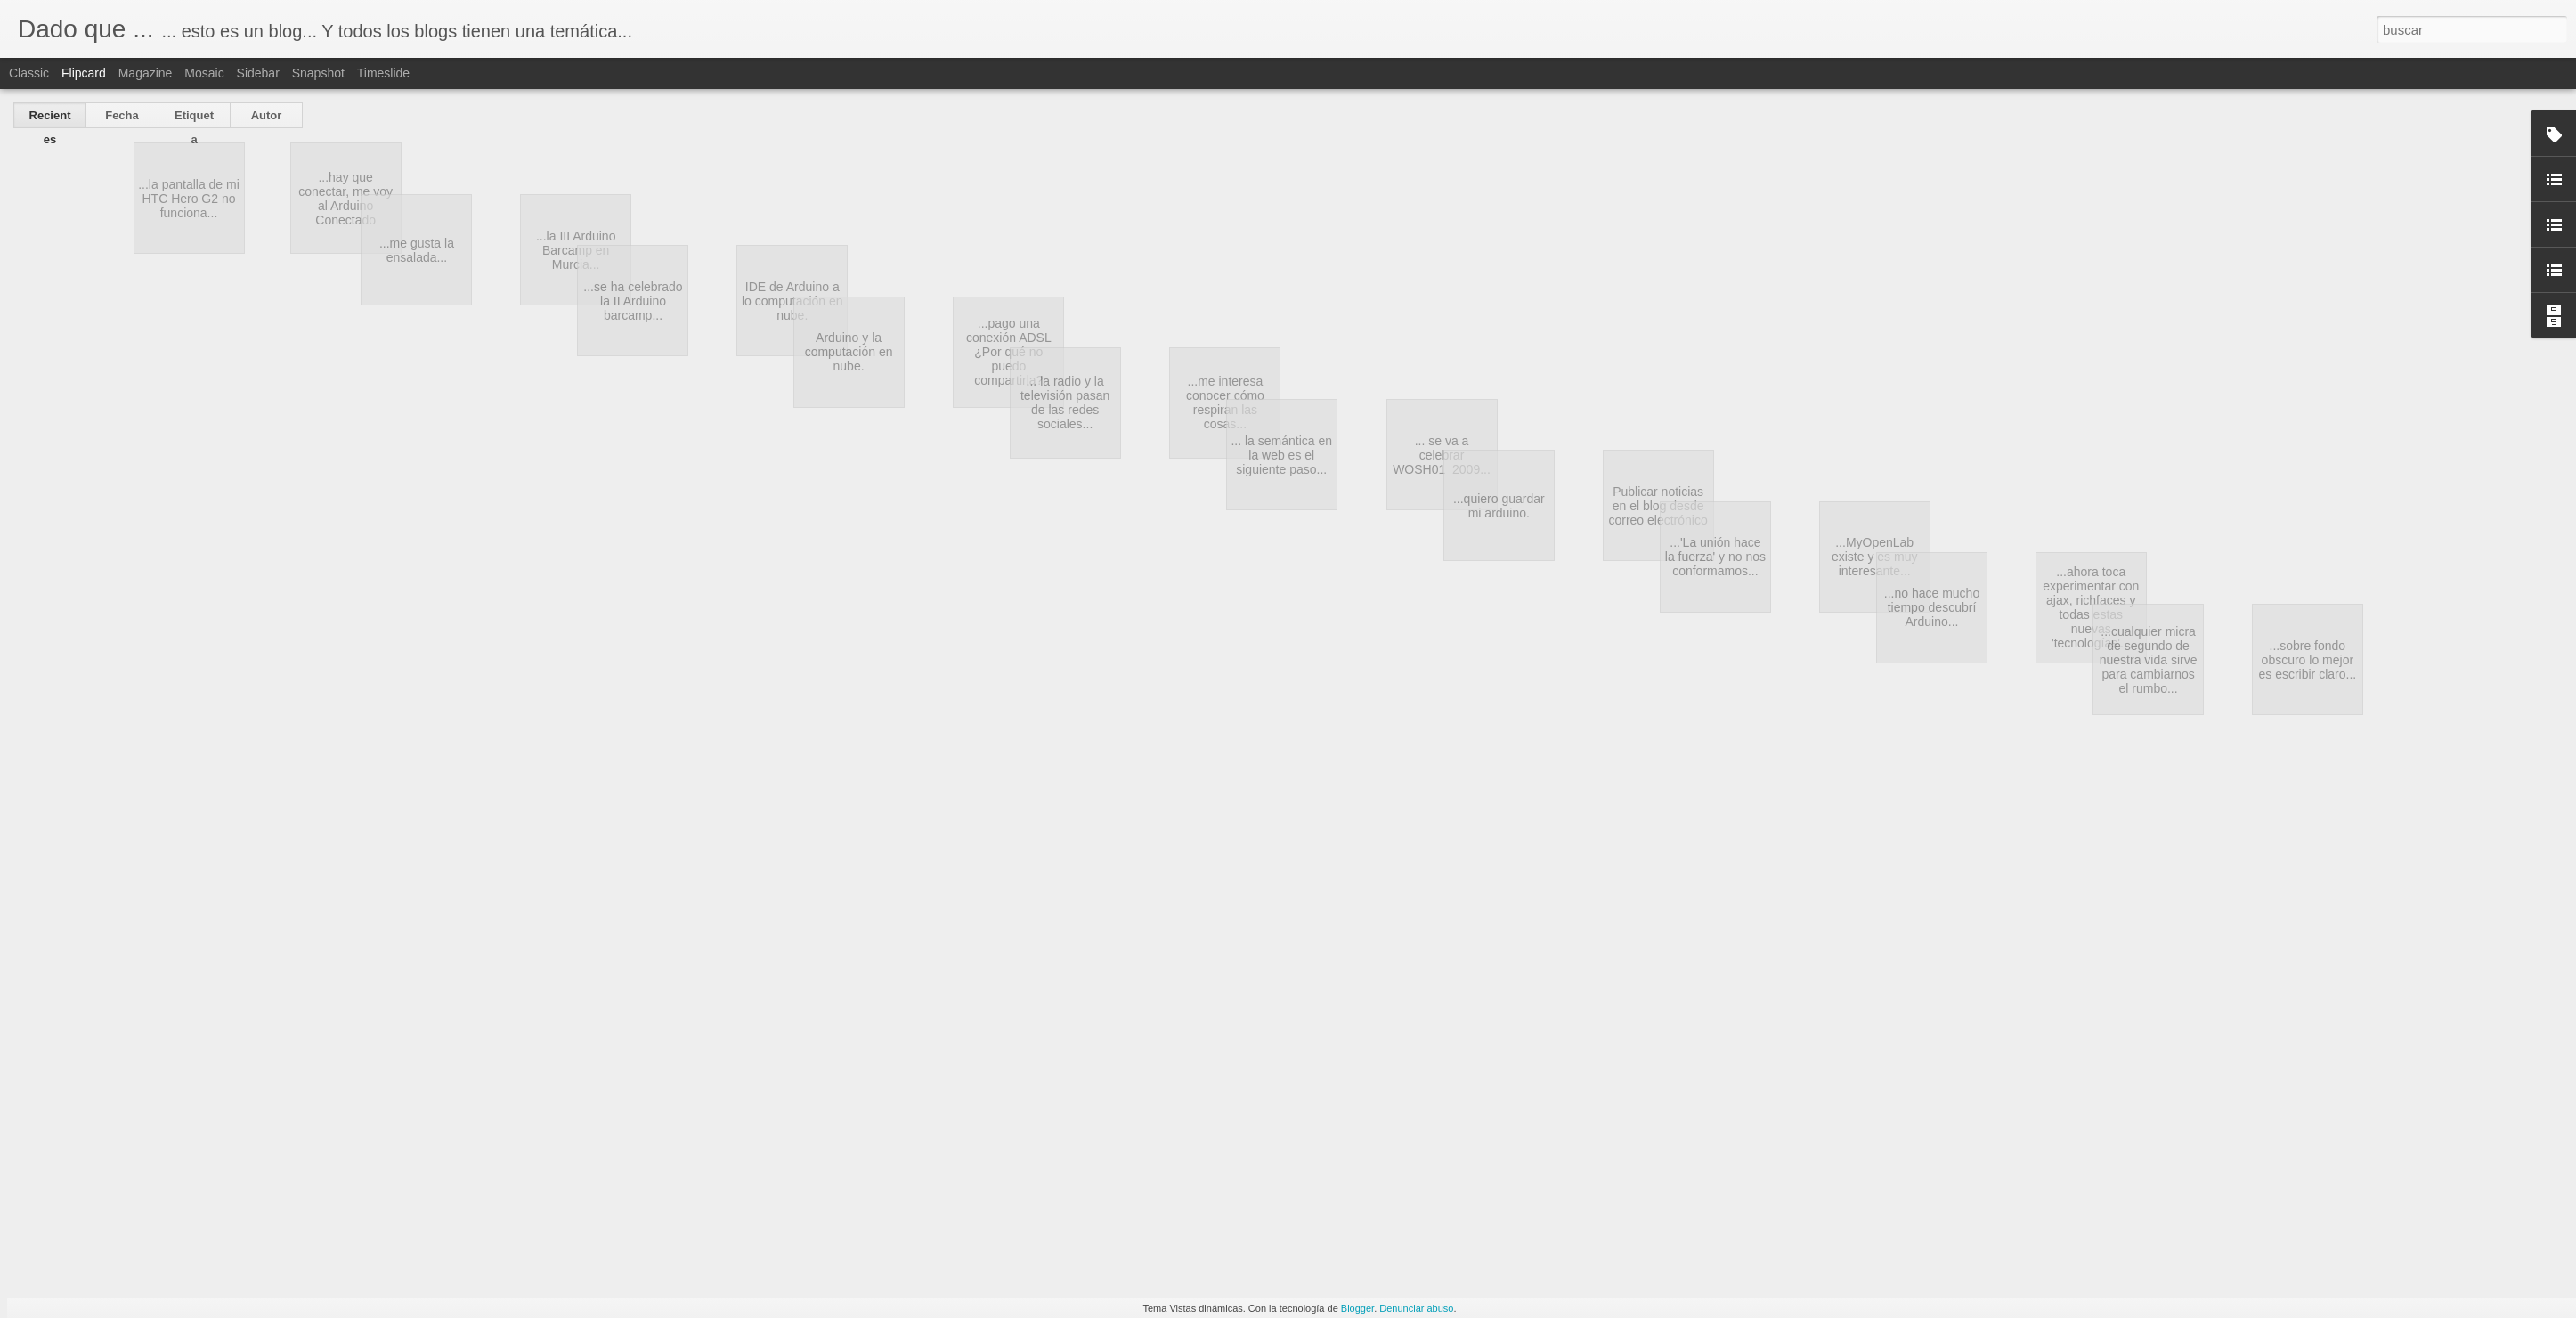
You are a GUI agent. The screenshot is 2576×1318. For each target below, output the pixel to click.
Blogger (1357, 1308)
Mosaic (203, 73)
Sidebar (258, 73)
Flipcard (83, 73)
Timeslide (383, 73)
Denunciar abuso (1416, 1308)
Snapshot (318, 73)
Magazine (145, 73)
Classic (29, 73)
